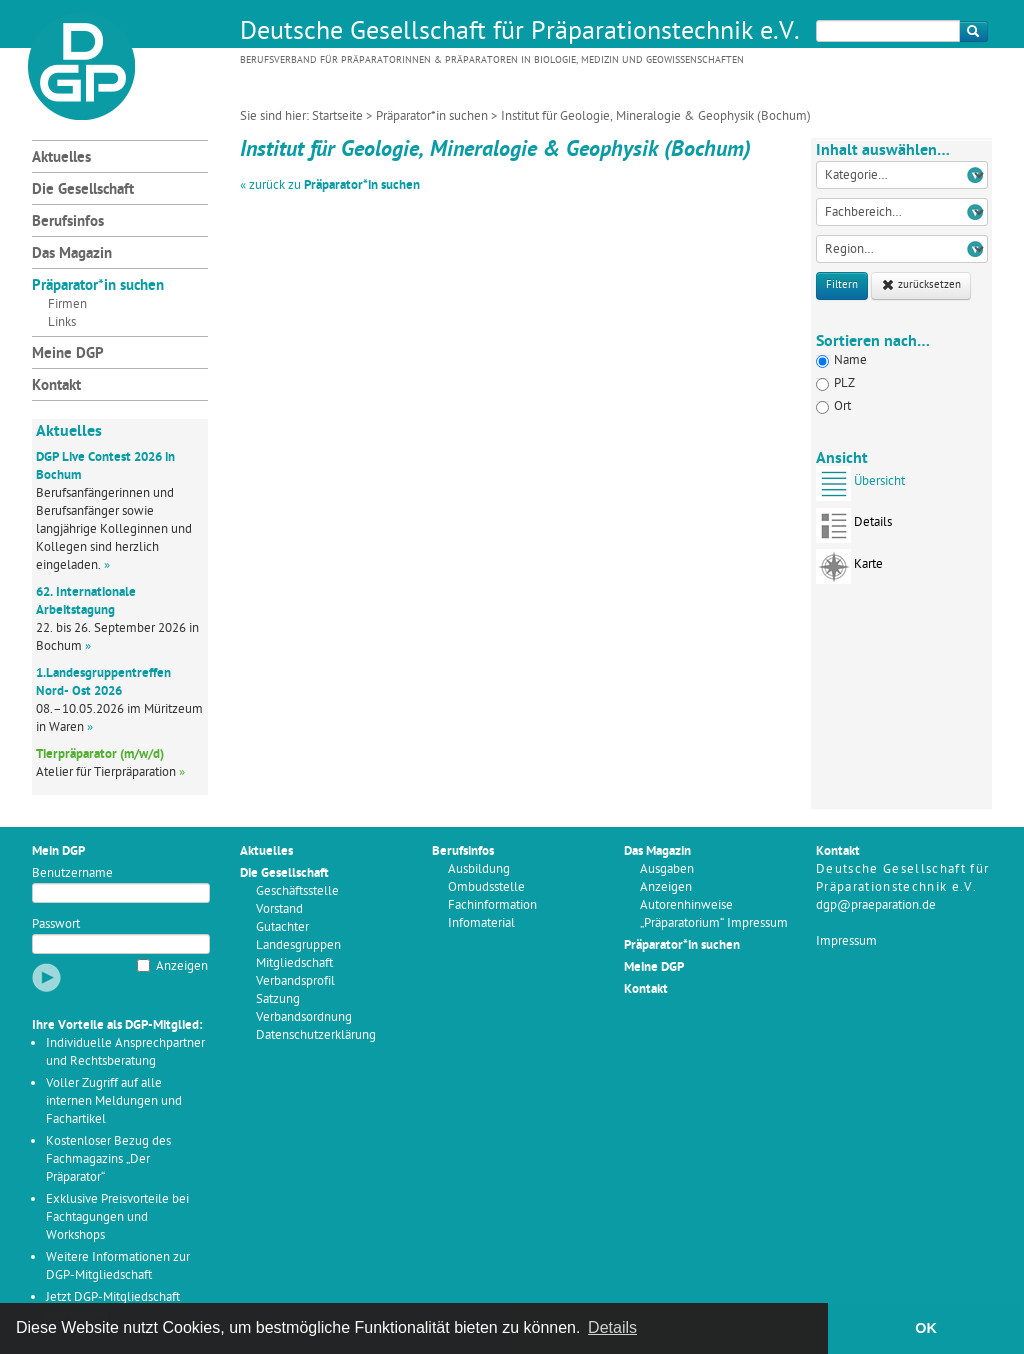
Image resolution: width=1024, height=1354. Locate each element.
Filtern (842, 285)
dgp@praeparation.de (876, 905)
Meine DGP (68, 354)
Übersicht (860, 487)
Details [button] (612, 1327)
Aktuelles (61, 158)
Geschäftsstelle (297, 891)
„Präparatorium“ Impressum (714, 923)
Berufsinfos (68, 222)
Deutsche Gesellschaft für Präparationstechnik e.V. (520, 33)
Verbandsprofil (295, 981)
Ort (833, 406)
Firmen (67, 304)
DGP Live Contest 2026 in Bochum (105, 466)
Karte (849, 570)
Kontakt (56, 386)
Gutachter (282, 927)
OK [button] (926, 1328)
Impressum (846, 941)
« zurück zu (330, 185)
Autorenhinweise (686, 905)
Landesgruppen (298, 945)
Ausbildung (479, 869)
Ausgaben (667, 869)
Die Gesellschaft (83, 190)
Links (62, 322)
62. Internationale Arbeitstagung (86, 601)
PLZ (835, 383)
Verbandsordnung (304, 1017)
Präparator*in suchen (432, 116)
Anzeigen (182, 966)
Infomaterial (481, 923)
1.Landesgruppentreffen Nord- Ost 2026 (103, 682)
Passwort (56, 924)
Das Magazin (72, 254)
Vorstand (279, 909)
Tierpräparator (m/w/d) (100, 754)
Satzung (278, 999)
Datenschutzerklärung (316, 1035)
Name (841, 360)
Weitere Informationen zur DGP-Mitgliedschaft (118, 1266)
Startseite (337, 116)
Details (854, 528)
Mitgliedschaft (294, 963)
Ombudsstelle (486, 887)
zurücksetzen (921, 285)
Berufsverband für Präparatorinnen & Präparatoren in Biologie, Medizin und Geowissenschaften (492, 60)
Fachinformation (492, 905)
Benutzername (72, 873)
